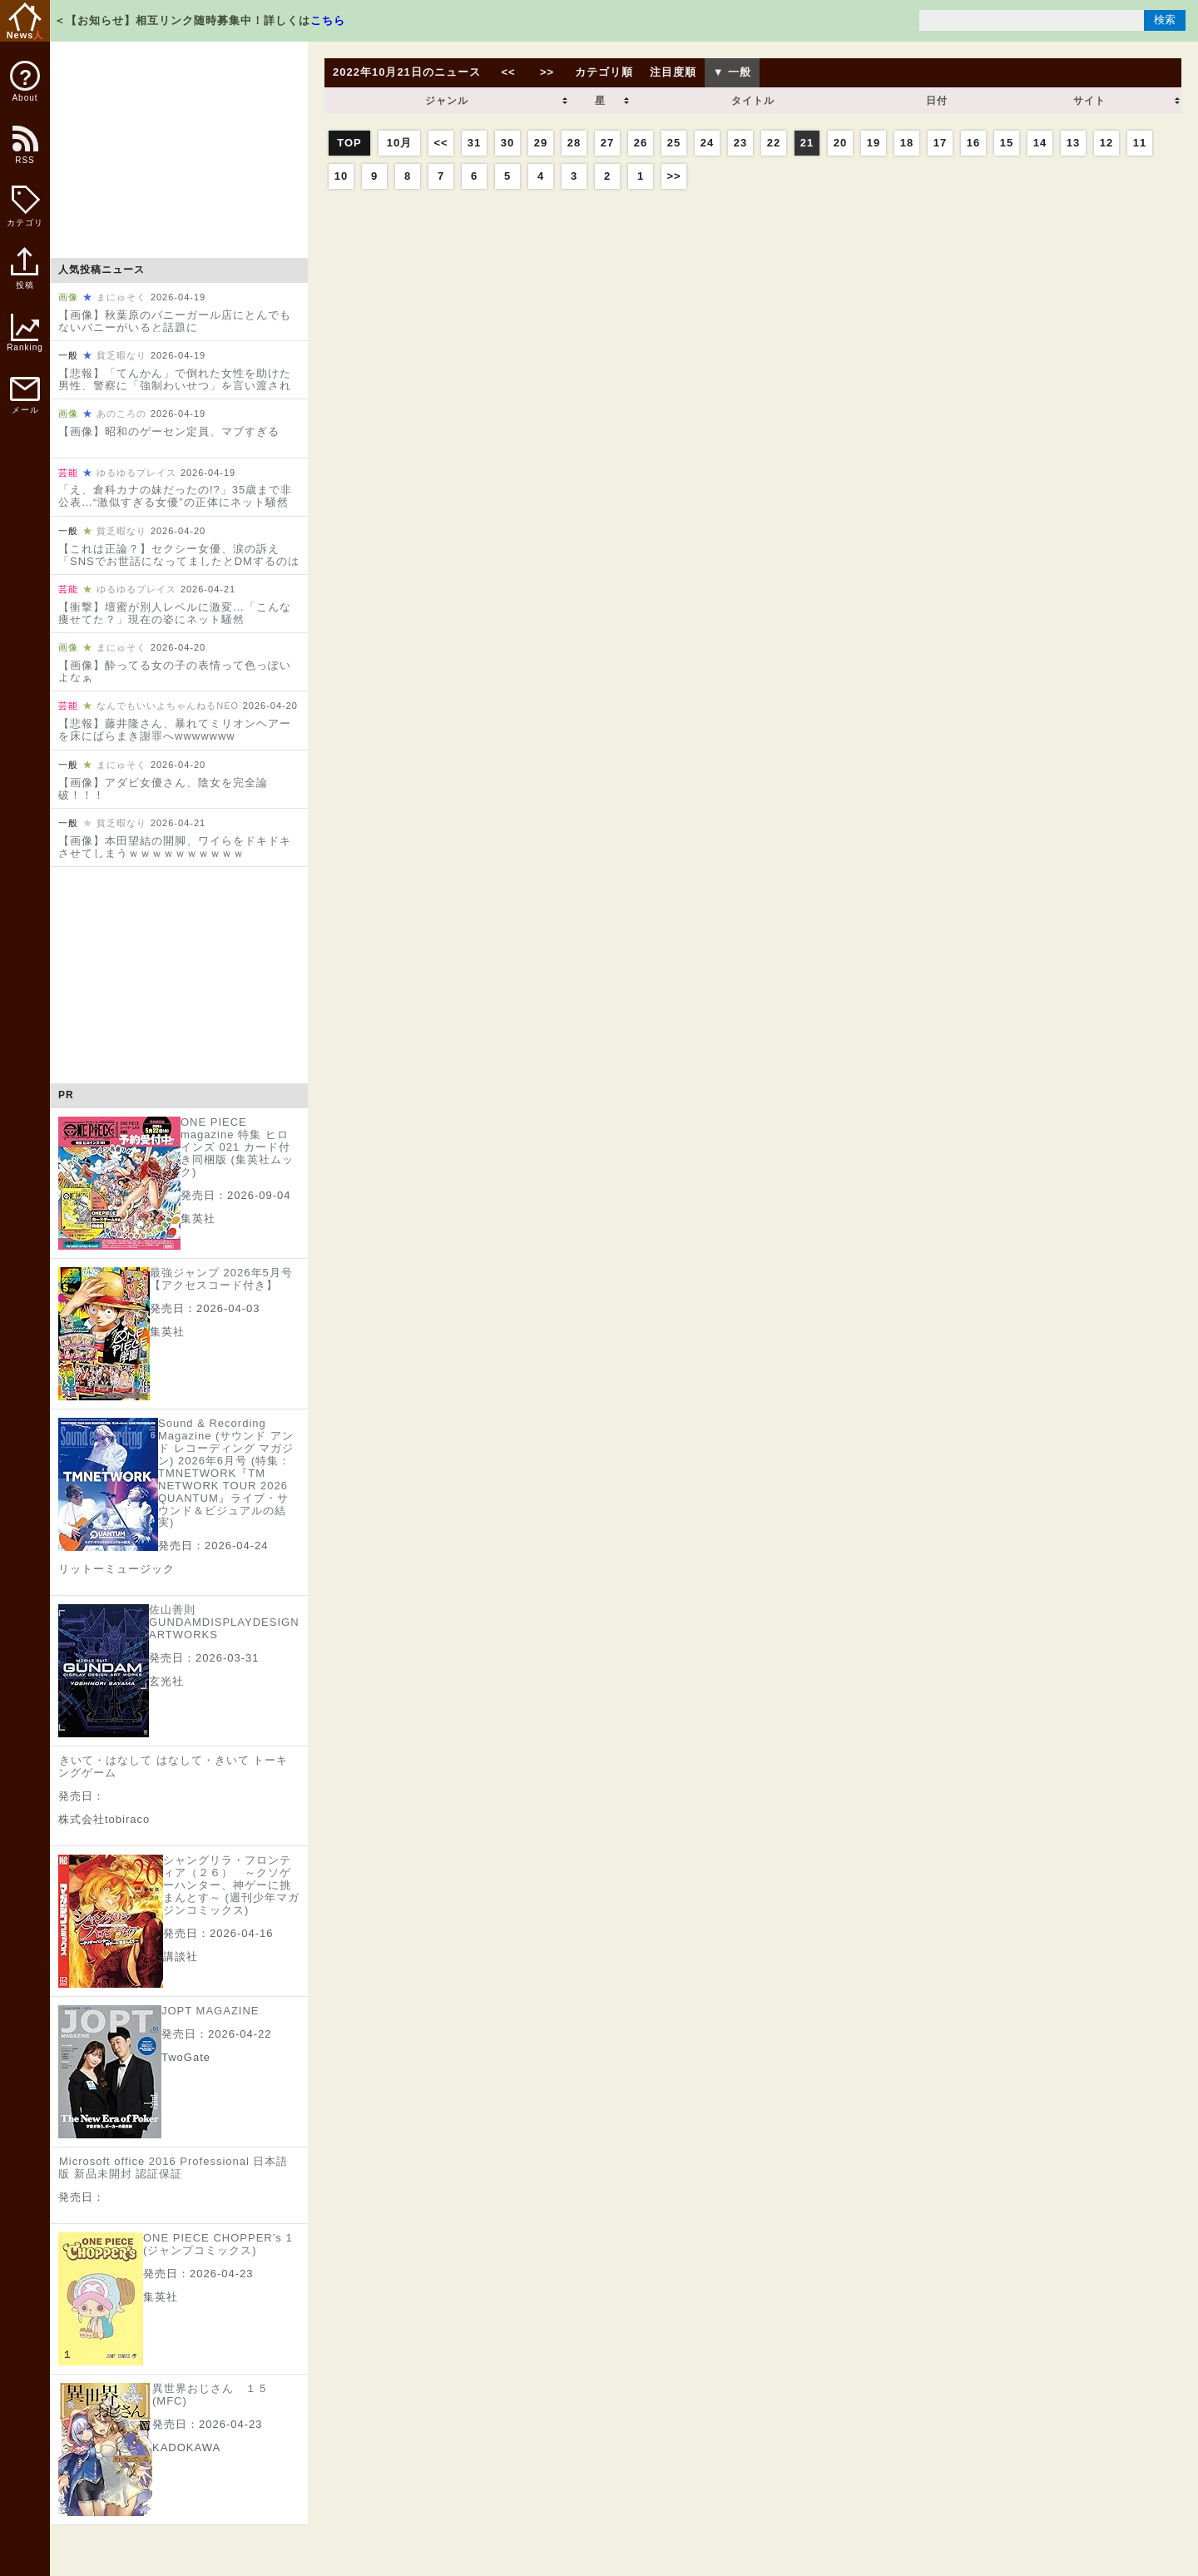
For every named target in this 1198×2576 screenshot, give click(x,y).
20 (840, 142)
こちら (327, 20)
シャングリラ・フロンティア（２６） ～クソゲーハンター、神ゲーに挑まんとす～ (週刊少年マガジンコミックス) (231, 1885)
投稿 (24, 277)
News (25, 21)
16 (973, 142)
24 (707, 142)
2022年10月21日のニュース (407, 72)
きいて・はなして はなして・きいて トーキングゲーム (173, 1766)
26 (640, 142)
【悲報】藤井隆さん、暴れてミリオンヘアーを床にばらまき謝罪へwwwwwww (174, 729)
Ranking (25, 333)
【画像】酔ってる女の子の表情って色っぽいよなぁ (174, 671)
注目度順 (673, 72)
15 (1006, 142)
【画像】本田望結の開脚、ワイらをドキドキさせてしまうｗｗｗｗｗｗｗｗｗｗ (174, 847)
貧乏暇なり (121, 355)
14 (1040, 142)
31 (474, 142)
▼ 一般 (732, 72)
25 (674, 142)
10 (341, 176)
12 (1106, 142)
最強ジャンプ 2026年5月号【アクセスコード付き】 (221, 1278)
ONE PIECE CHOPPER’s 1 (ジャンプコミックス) (218, 2244)
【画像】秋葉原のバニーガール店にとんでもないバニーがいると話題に (174, 321)
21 (807, 142)
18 (906, 142)
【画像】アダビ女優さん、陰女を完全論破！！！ (163, 788)
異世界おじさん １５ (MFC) (210, 2394)
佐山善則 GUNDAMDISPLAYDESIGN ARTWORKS (224, 1622)
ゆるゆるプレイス (136, 473)
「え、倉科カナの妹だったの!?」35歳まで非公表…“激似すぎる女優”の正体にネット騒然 (175, 495)
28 (574, 142)
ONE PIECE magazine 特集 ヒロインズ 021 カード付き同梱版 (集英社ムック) (237, 1147)
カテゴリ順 (604, 72)
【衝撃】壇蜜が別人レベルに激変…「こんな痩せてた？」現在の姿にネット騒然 (174, 613)
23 (740, 142)
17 (940, 142)
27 (607, 142)
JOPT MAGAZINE (210, 2010)
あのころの (121, 414)
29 (540, 142)
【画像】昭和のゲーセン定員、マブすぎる (169, 431)
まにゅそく (121, 297)
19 (873, 142)
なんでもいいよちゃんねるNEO (168, 706)
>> (546, 72)
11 (1139, 142)
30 (507, 142)
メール (25, 395)
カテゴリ (25, 206)
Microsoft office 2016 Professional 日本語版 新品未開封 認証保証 (173, 2167)
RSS (23, 153)
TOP (349, 142)
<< (508, 72)
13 (1073, 142)
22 (773, 142)
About (25, 81)
